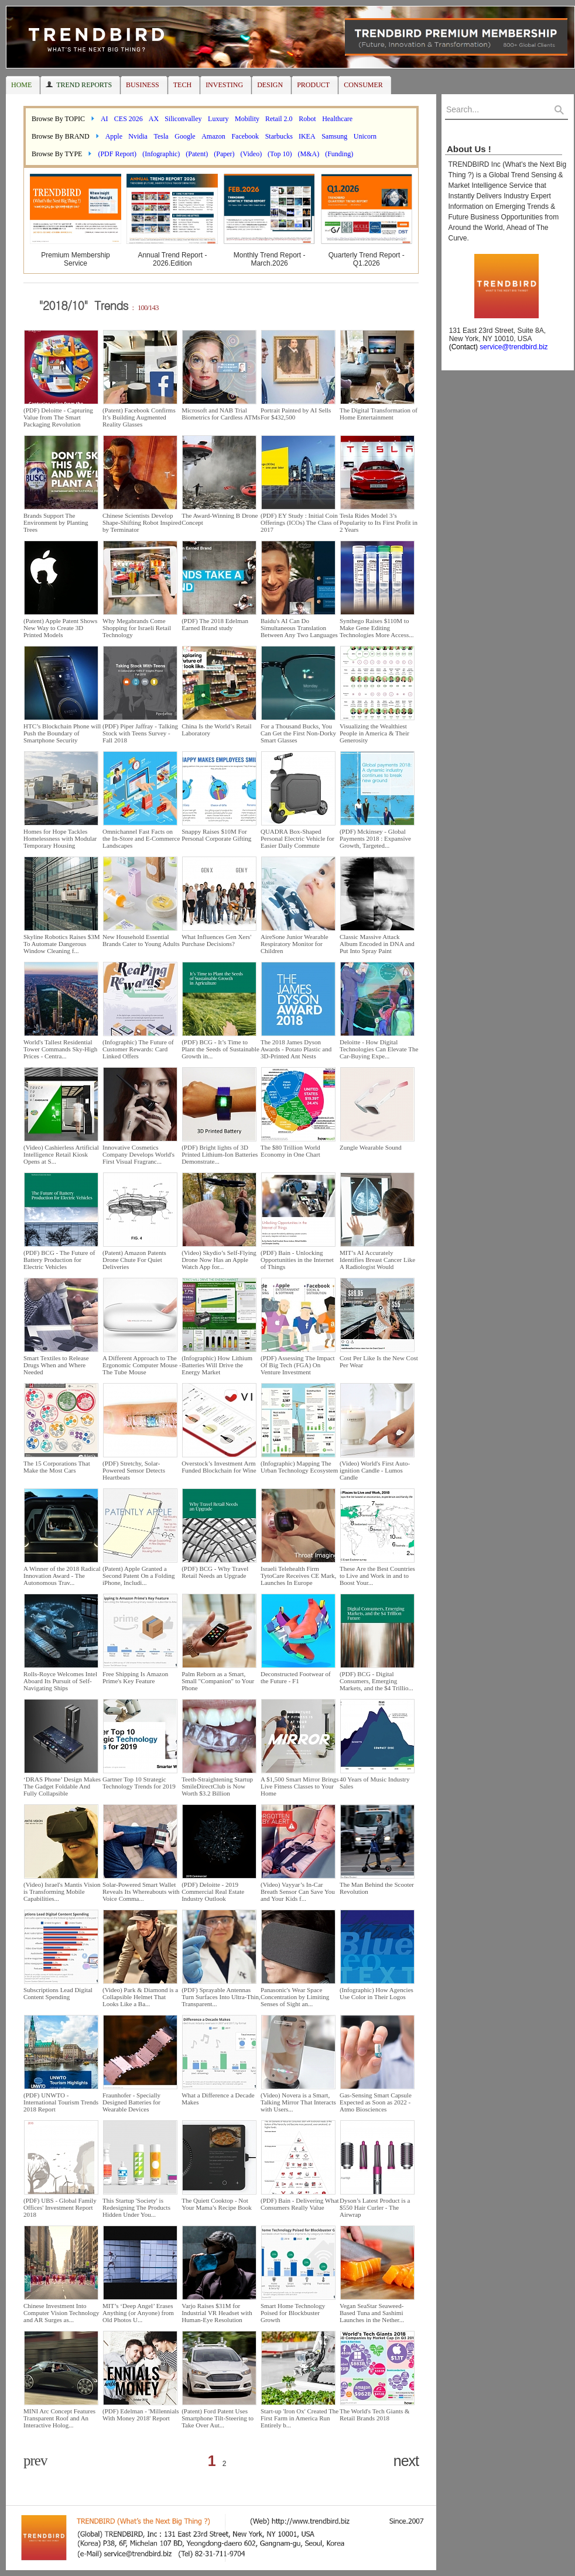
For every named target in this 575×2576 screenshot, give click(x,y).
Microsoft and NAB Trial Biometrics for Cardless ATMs (221, 414)
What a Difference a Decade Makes (218, 2099)
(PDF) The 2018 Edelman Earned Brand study (215, 624)
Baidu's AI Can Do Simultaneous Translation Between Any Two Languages (299, 627)
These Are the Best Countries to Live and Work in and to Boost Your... (377, 1575)
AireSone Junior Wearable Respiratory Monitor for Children (294, 943)
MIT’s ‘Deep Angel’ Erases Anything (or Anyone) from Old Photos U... (138, 2312)
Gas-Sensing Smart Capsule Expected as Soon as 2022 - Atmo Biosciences (376, 2102)
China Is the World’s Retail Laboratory (216, 730)
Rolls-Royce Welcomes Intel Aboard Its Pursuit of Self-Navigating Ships (60, 1680)
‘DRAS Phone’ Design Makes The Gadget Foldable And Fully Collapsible (62, 1786)
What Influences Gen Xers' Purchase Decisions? (216, 940)
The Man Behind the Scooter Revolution (377, 1888)
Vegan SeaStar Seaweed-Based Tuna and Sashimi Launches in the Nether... (372, 2312)
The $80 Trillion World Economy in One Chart (290, 1151)
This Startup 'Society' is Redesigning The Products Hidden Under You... (136, 2207)
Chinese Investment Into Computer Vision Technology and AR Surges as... (61, 2312)
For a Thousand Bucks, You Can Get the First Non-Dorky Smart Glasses (298, 733)
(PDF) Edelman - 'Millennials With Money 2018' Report (140, 2415)
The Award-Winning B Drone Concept (220, 519)
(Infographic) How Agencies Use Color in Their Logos (376, 1993)
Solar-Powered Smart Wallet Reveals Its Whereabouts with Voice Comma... (140, 1891)
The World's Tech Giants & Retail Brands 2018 (375, 2415)
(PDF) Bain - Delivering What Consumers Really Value (300, 2204)
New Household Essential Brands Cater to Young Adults (141, 940)
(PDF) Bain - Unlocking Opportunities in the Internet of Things (297, 1259)
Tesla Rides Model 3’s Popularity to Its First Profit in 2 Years (378, 522)
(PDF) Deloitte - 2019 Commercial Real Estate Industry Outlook (213, 1891)
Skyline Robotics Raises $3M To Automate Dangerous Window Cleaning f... (61, 943)
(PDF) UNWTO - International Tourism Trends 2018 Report (60, 2102)
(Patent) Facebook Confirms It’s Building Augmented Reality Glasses (139, 417)
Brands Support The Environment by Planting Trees (55, 522)
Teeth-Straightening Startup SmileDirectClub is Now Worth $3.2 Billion (217, 1786)
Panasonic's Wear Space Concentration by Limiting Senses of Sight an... (295, 1996)
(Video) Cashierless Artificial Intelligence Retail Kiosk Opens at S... (61, 1154)
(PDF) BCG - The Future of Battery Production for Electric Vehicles (59, 1259)
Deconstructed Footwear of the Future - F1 (296, 1677)
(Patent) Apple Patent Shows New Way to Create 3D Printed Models (60, 627)
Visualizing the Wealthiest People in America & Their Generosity (374, 733)
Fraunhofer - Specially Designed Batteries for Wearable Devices (131, 2102)
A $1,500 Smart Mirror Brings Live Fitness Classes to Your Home (300, 1786)
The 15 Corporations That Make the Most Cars (56, 1467)
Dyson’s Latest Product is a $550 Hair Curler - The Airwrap (375, 2207)
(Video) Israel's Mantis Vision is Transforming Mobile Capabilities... (62, 1891)
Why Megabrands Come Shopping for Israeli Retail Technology (136, 627)
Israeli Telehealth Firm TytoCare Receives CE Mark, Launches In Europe (298, 1575)
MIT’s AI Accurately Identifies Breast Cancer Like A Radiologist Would (377, 1259)
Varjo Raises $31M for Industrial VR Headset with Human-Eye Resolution (217, 2312)
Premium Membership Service (75, 259)
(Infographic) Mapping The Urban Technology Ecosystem (299, 1467)
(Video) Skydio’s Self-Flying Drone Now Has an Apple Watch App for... (219, 1259)
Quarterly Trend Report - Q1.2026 (366, 259)
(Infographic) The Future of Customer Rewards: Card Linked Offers (138, 1049)
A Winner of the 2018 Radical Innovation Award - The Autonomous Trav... (62, 1575)
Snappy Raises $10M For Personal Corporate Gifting (216, 835)
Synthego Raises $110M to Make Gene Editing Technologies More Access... (377, 627)
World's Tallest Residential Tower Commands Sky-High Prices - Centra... (60, 1049)
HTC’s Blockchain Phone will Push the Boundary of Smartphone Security (62, 733)
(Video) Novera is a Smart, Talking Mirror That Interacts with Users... (298, 2102)
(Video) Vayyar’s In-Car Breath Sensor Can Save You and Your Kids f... (298, 1891)
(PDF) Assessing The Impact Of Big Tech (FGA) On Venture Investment (298, 1364)
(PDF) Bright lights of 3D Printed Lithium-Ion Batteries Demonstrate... (220, 1154)
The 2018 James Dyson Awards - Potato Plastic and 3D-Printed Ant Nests (296, 1049)
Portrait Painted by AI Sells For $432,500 (296, 414)
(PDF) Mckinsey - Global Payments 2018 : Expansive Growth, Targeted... (375, 838)
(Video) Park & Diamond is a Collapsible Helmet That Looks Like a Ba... (140, 1996)
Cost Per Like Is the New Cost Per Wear (379, 1361)
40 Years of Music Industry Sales (374, 1783)
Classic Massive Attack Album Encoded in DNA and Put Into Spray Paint (377, 943)
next (406, 2461)
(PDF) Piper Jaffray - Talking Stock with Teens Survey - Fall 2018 (140, 733)
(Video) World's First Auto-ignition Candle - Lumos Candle (375, 1470)
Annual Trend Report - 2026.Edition (172, 259)
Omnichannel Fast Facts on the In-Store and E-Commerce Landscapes (141, 838)
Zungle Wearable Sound (371, 1147)
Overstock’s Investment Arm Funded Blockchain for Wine (219, 1467)
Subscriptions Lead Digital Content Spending (58, 1993)
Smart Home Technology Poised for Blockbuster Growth (293, 2312)
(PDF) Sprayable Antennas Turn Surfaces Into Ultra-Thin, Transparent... (221, 1996)
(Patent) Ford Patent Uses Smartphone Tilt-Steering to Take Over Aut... (218, 2418)
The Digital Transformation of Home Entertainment (378, 414)
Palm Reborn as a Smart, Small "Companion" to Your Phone (218, 1680)
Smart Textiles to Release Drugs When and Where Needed (56, 1364)
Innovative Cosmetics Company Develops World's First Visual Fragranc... (138, 1154)
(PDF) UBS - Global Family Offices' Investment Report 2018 (60, 2207)
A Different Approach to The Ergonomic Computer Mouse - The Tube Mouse (142, 1364)
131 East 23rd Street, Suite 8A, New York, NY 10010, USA (495, 338)
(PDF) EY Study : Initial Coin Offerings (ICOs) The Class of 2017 (299, 522)
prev (35, 2460)
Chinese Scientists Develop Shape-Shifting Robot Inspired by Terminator (141, 522)
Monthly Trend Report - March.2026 (270, 259)
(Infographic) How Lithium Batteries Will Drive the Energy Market (217, 1364)
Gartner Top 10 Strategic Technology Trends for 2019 (139, 1783)
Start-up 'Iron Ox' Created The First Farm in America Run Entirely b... (299, 2418)
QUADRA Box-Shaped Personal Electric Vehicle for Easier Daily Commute (297, 838)
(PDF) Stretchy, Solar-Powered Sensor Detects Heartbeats (133, 1470)
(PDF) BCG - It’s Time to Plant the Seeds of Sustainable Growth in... (220, 1049)
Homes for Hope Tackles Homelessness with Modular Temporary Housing (60, 838)
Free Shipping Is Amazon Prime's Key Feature (135, 1677)
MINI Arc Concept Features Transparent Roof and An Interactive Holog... (59, 2418)
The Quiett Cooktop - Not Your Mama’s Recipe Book (217, 2204)
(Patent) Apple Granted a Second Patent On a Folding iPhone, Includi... (138, 1575)
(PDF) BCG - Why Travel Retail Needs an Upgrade (215, 1572)
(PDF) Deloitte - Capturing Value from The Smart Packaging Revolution (58, 417)
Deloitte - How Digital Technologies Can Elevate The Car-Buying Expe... (379, 1049)
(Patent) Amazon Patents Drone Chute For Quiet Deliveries (134, 1259)
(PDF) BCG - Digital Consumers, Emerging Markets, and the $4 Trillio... (376, 1680)
